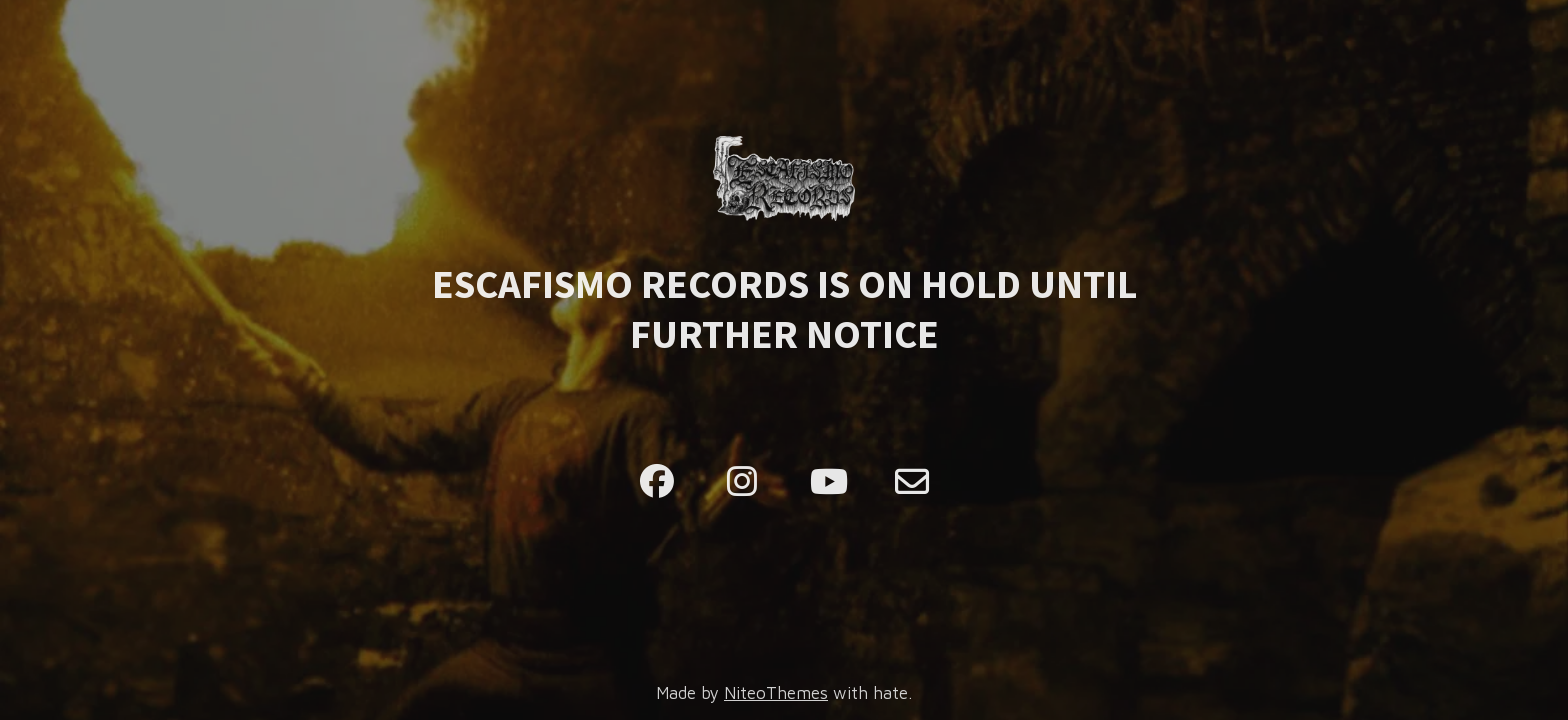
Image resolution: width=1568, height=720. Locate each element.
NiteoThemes (776, 693)
